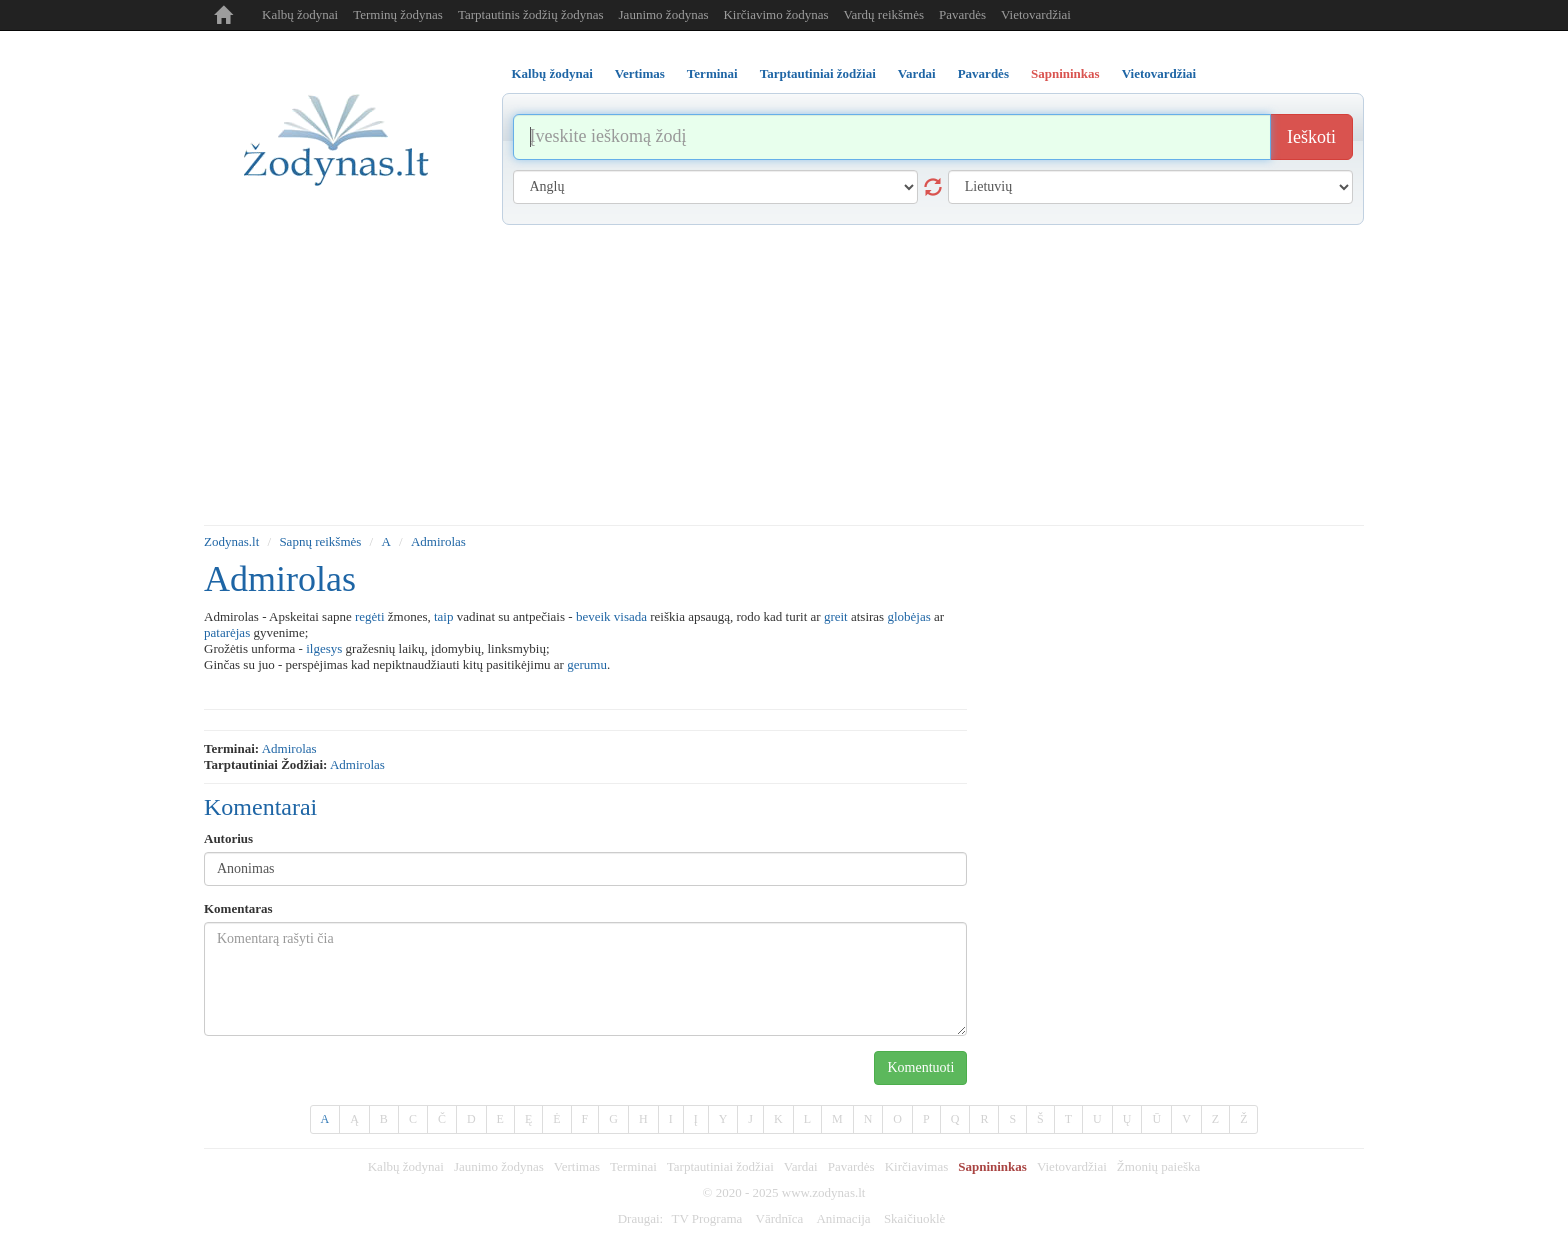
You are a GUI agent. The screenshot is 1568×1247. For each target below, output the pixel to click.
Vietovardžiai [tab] (1159, 73)
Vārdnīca (780, 1218)
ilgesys (324, 648)
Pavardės (962, 14)
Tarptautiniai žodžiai (720, 1166)
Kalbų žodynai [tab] (552, 73)
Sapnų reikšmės (320, 541)
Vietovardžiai (1036, 14)
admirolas (289, 748)
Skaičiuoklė (914, 1218)
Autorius (228, 838)
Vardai (801, 1166)
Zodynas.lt (231, 541)
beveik (593, 616)
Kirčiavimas (917, 1166)
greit (836, 616)
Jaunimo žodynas (664, 14)
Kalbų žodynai (300, 14)
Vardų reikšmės (884, 14)
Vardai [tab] (917, 73)
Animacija (843, 1218)
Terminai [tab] (712, 73)
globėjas (908, 616)
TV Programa (706, 1218)
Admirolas (438, 541)
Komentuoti (920, 1067)
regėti (370, 616)
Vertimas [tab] (640, 73)
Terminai (633, 1166)
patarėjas (227, 632)
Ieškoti (1311, 137)
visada (630, 616)
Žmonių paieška (1158, 1166)
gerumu (587, 664)
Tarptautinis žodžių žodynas (531, 14)
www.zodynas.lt (824, 1192)
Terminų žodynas (398, 14)
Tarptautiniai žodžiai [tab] (818, 73)
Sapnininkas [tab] (1065, 73)
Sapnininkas (992, 1166)
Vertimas (577, 1166)
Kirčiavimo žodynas (775, 14)
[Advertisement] (784, 375)
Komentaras (238, 908)
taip (444, 616)
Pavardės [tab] (983, 73)
